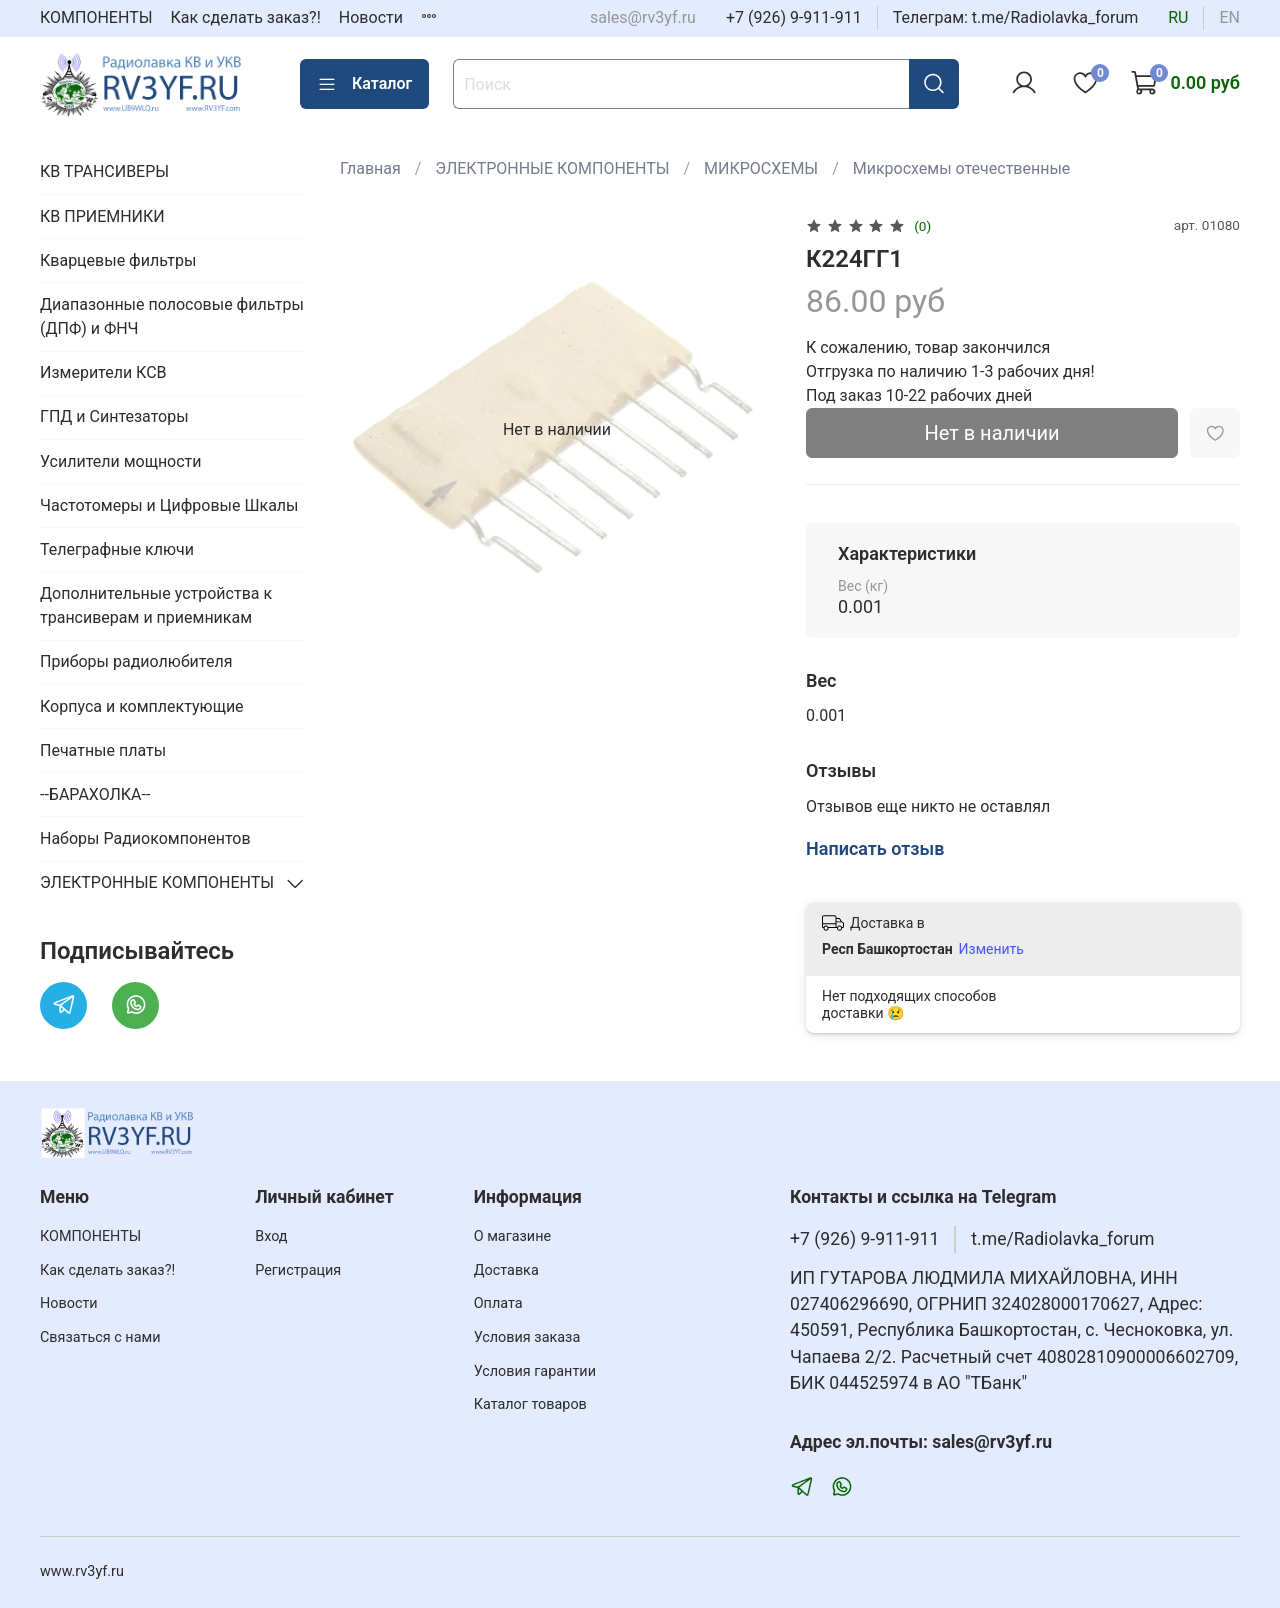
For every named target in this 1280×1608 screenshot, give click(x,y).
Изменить (991, 949)
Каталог (364, 84)
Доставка (506, 1270)
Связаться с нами (100, 1337)
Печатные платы (103, 750)
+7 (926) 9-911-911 (794, 17)
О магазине (512, 1236)
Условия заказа (527, 1337)
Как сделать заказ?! (246, 17)
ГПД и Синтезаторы (114, 416)
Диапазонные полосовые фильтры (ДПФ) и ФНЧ (172, 316)
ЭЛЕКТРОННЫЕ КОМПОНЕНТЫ (552, 168)
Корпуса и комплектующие (142, 706)
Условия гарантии (535, 1371)
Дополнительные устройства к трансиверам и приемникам (156, 605)
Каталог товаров (530, 1404)
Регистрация (298, 1270)
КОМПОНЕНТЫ (96, 17)
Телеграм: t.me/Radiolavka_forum (1016, 17)
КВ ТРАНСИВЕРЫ (104, 171)
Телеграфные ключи (117, 549)
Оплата (498, 1303)
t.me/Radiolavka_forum (1062, 1239)
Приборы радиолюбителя (136, 661)
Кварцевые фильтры (118, 260)
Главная (370, 168)
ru (1178, 17)
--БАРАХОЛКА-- (95, 794)
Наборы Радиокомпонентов (145, 838)
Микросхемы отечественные (962, 168)
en (1229, 17)
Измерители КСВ (103, 372)
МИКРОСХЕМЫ (761, 168)
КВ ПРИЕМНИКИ (102, 216)
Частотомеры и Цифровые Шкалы (169, 505)
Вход (271, 1236)
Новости (371, 17)
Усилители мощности (121, 461)
